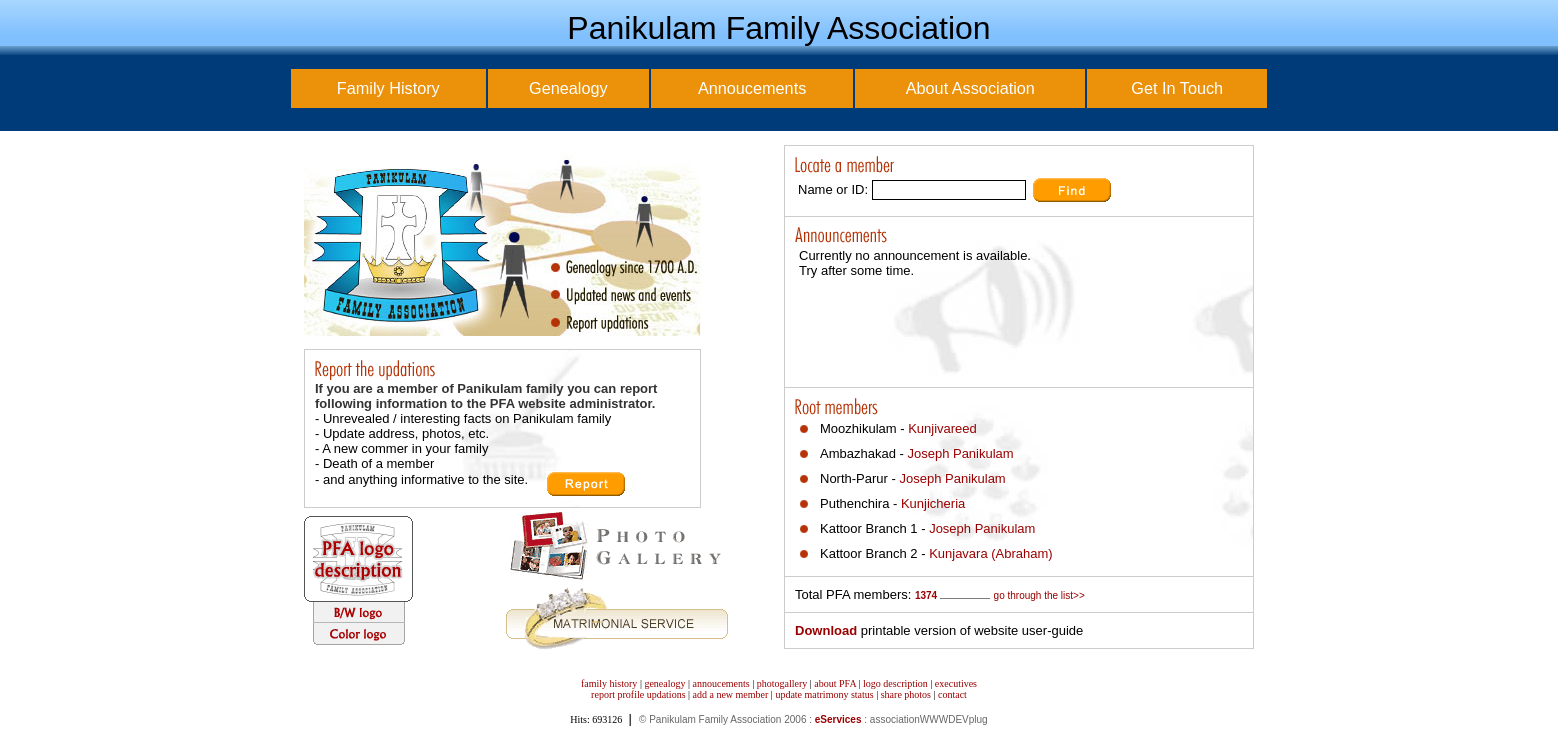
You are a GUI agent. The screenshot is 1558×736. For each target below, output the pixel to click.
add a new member (731, 694)
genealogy (664, 683)
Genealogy (568, 88)
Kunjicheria (933, 503)
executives (956, 683)
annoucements (721, 683)
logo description (895, 683)
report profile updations (638, 694)
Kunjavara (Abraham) (991, 553)
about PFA (835, 683)
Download (826, 630)
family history (609, 683)
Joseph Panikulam (960, 453)
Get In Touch (1177, 88)
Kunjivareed (942, 428)
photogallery (782, 683)
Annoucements (752, 88)
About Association (970, 88)
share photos (906, 694)
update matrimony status (824, 694)
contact (952, 694)
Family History (388, 88)
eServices (838, 719)
